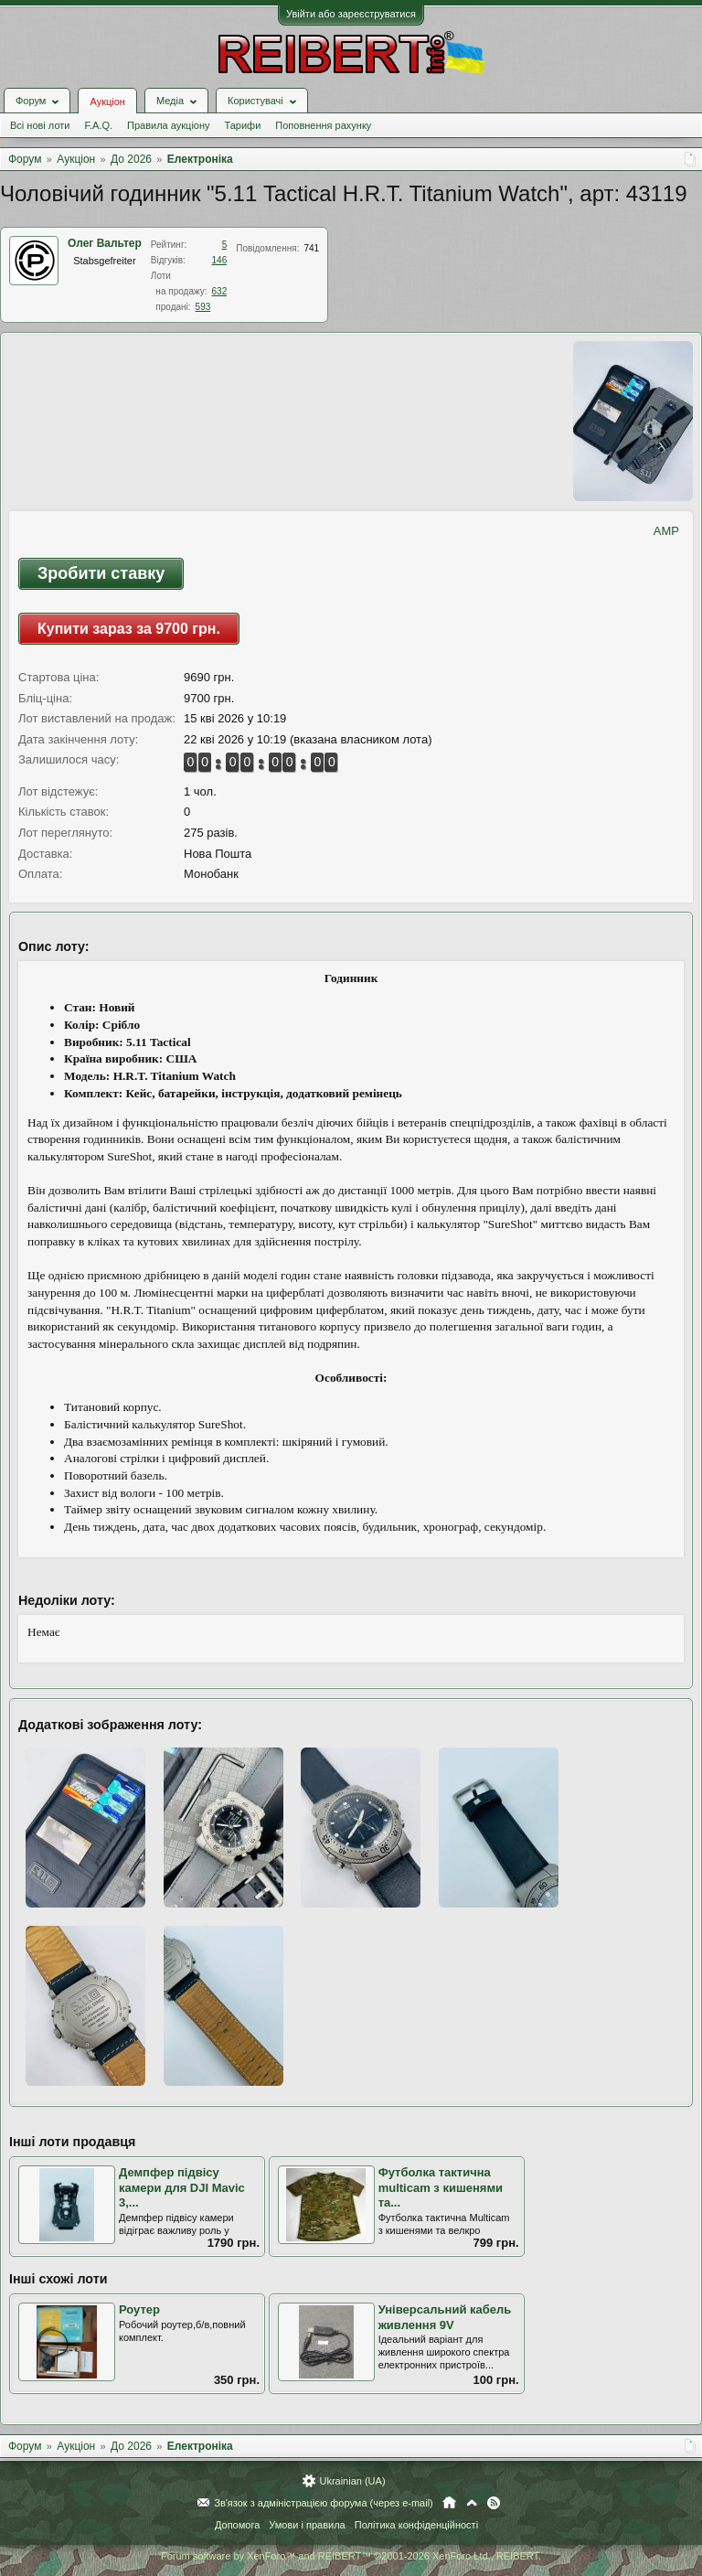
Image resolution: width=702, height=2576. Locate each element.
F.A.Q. (98, 125)
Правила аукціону (168, 125)
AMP (666, 531)
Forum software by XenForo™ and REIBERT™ (351, 2555)
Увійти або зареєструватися (351, 13)
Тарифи (243, 125)
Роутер (139, 2309)
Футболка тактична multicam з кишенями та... (440, 2187)
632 (220, 291)
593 (203, 307)
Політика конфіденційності (416, 2524)
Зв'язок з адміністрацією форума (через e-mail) (323, 2502)
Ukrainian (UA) (352, 2480)
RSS (493, 2502)
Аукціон (107, 101)
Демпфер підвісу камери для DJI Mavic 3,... (182, 2187)
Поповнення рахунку (323, 125)
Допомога (237, 2524)
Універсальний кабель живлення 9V (445, 2317)
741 (311, 248)
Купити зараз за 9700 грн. (128, 628)
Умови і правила (307, 2524)
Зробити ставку (101, 573)
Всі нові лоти (39, 125)
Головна (449, 2502)
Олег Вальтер (105, 243)
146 (220, 260)
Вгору (471, 2502)
